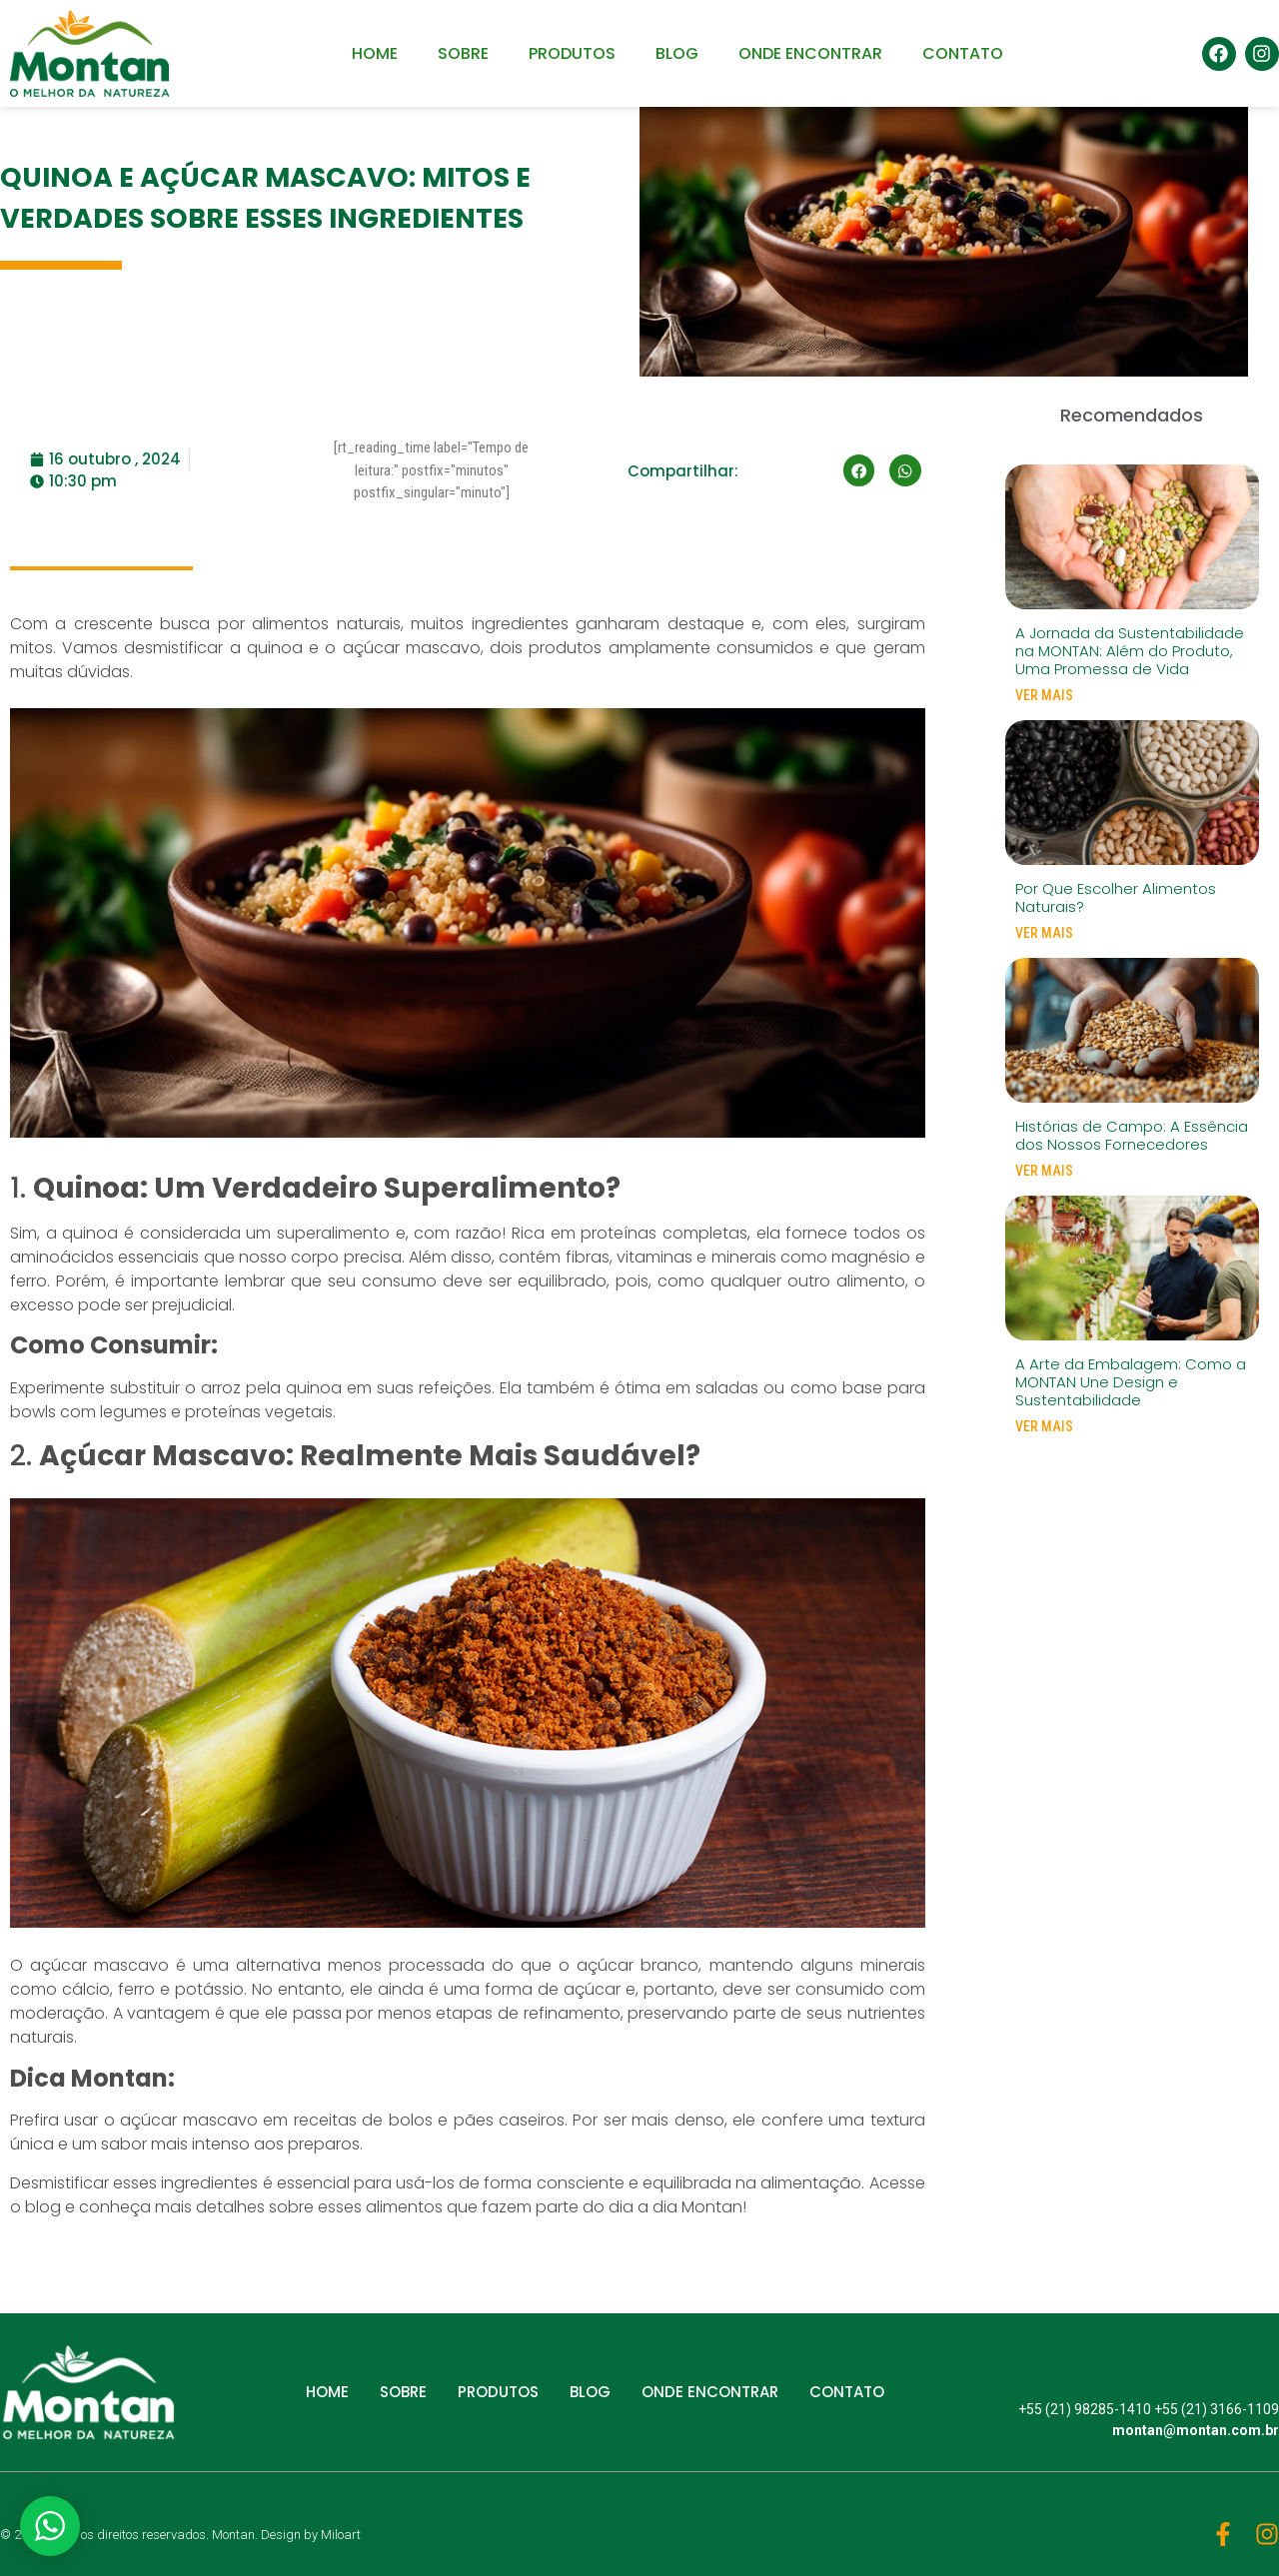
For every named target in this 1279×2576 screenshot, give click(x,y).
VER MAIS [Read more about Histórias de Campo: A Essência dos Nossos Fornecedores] (1044, 1171)
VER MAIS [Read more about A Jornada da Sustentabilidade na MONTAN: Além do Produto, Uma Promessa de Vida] (1044, 695)
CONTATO (962, 53)
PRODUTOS (572, 53)
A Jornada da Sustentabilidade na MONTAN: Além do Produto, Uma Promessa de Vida (1129, 650)
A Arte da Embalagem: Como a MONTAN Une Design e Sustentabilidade (1130, 1381)
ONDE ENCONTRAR (810, 53)
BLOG (676, 53)
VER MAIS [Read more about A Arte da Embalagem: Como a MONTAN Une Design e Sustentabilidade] (1044, 1426)
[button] (859, 470)
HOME (375, 53)
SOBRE (463, 53)
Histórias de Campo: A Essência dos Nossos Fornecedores (1131, 1135)
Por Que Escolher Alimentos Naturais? (1115, 897)
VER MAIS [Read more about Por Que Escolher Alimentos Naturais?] (1044, 933)
